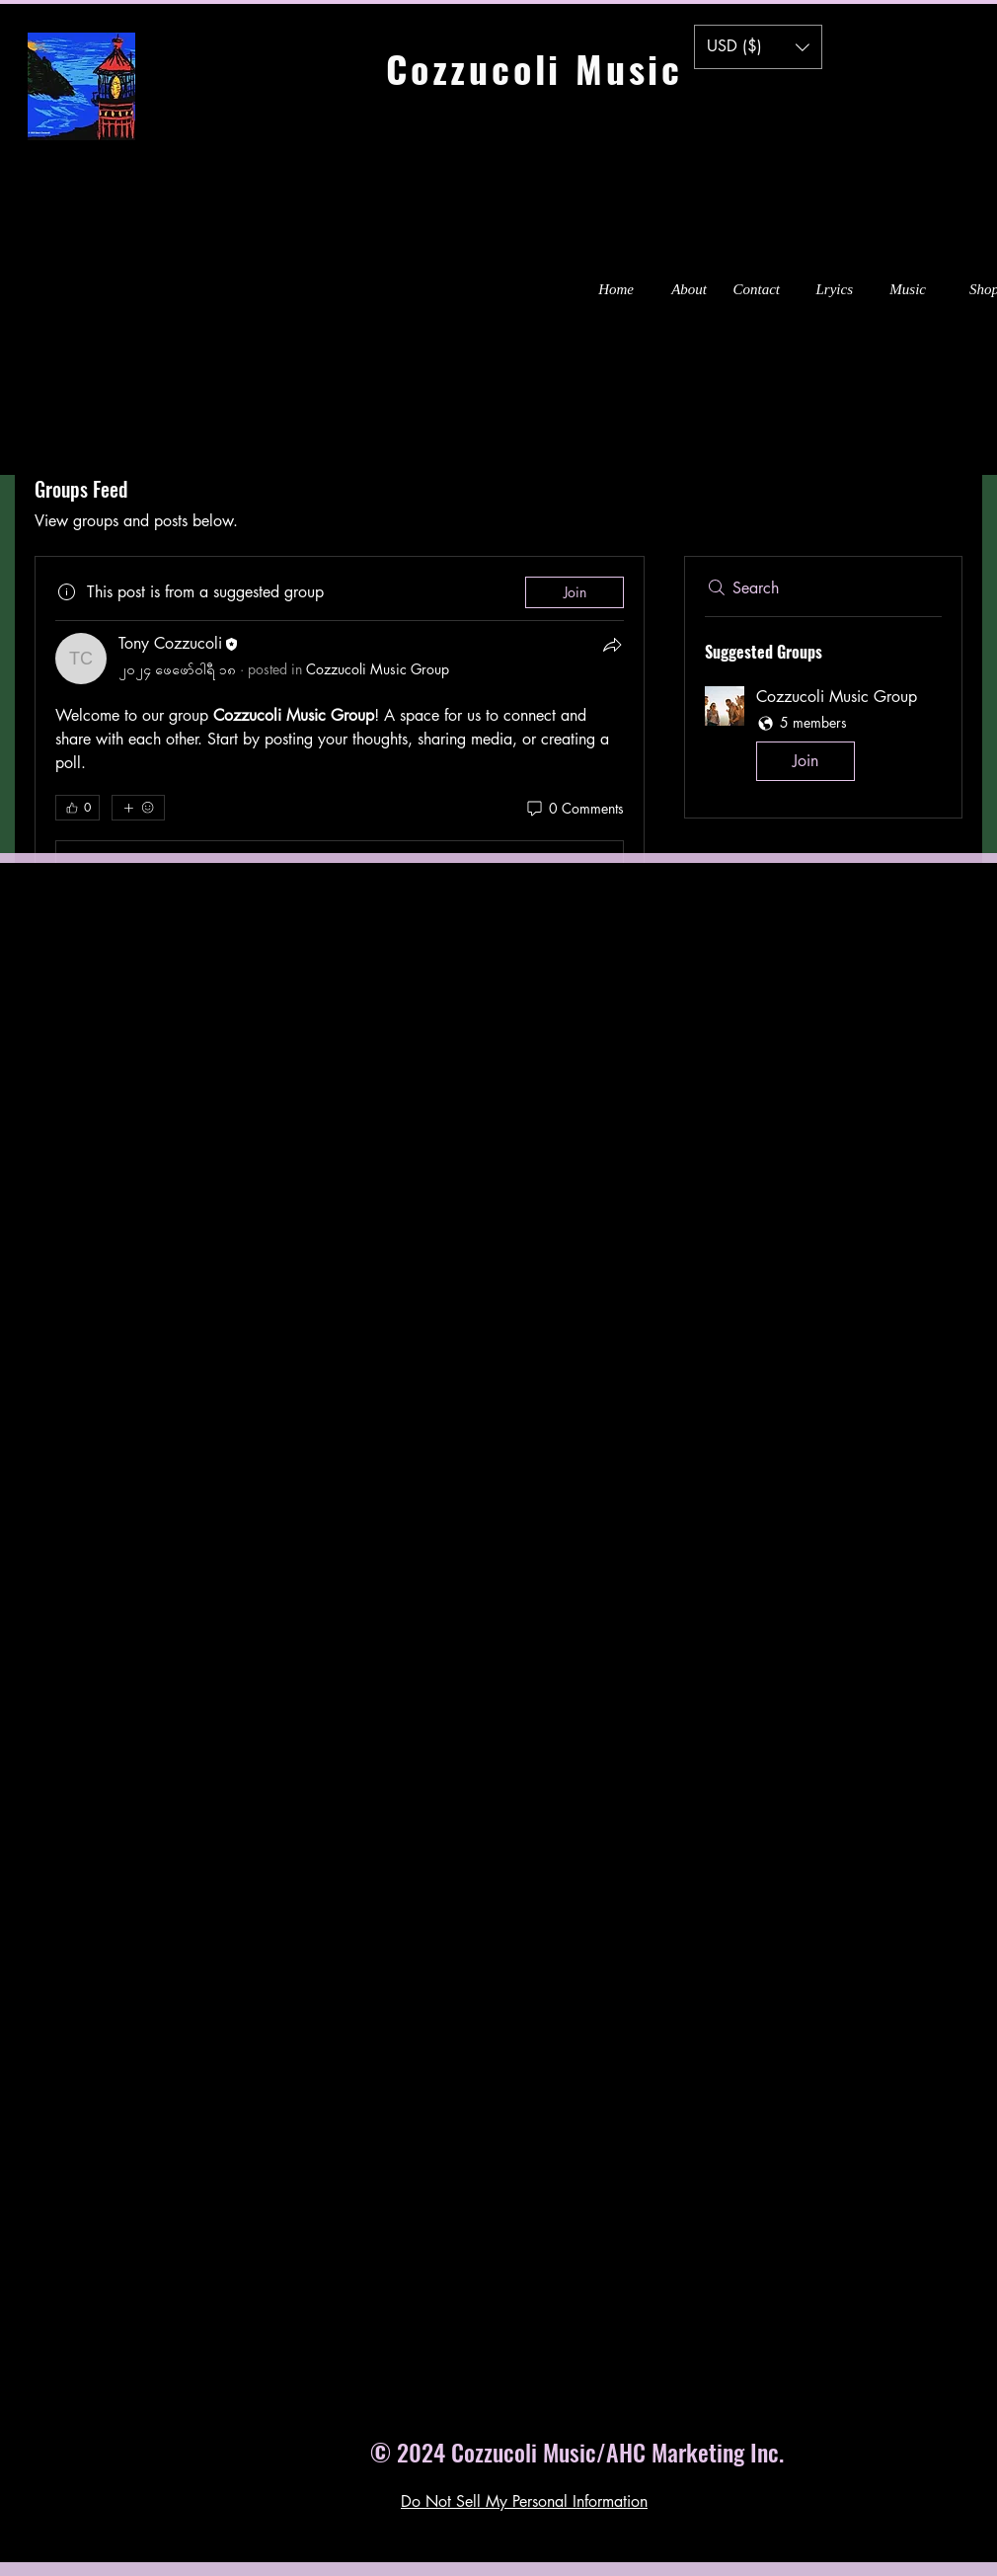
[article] (340, 741)
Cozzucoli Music (568, 68)
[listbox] (758, 47)
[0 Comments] (574, 809)
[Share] (612, 645)
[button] (758, 47)
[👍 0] (77, 807)
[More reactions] (138, 807)
